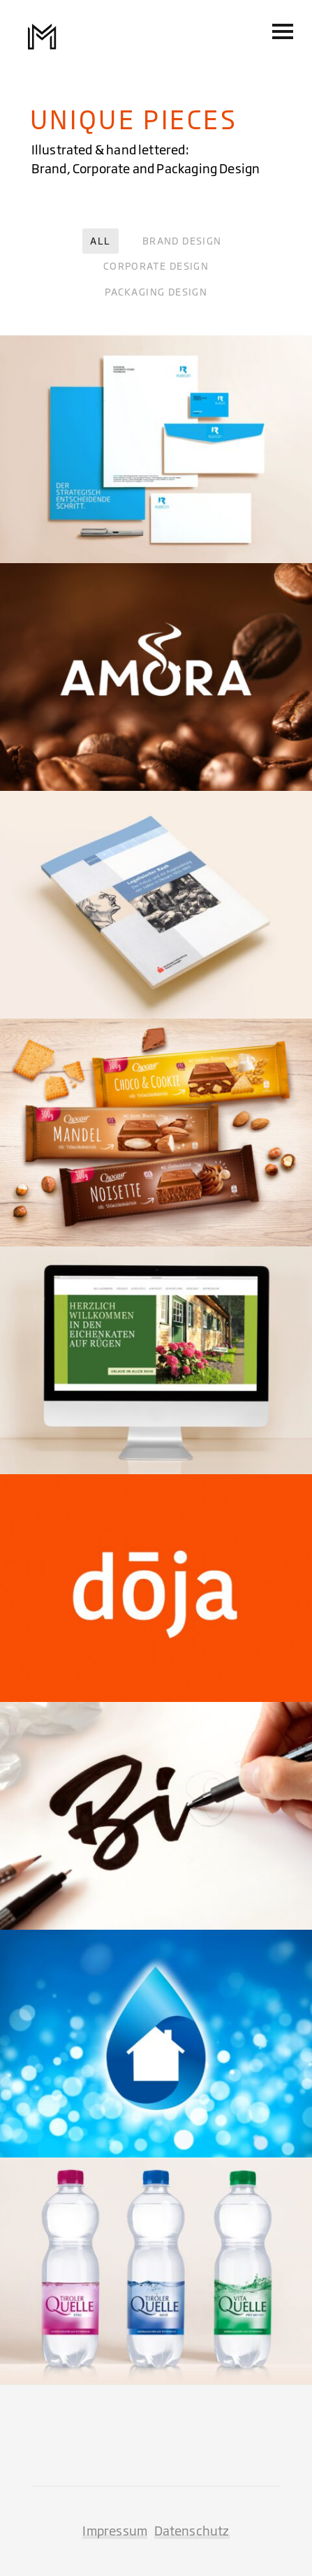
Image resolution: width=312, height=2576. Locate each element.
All (100, 241)
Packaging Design (156, 292)
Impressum (114, 2530)
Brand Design (182, 241)
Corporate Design (156, 266)
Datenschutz (192, 2530)
